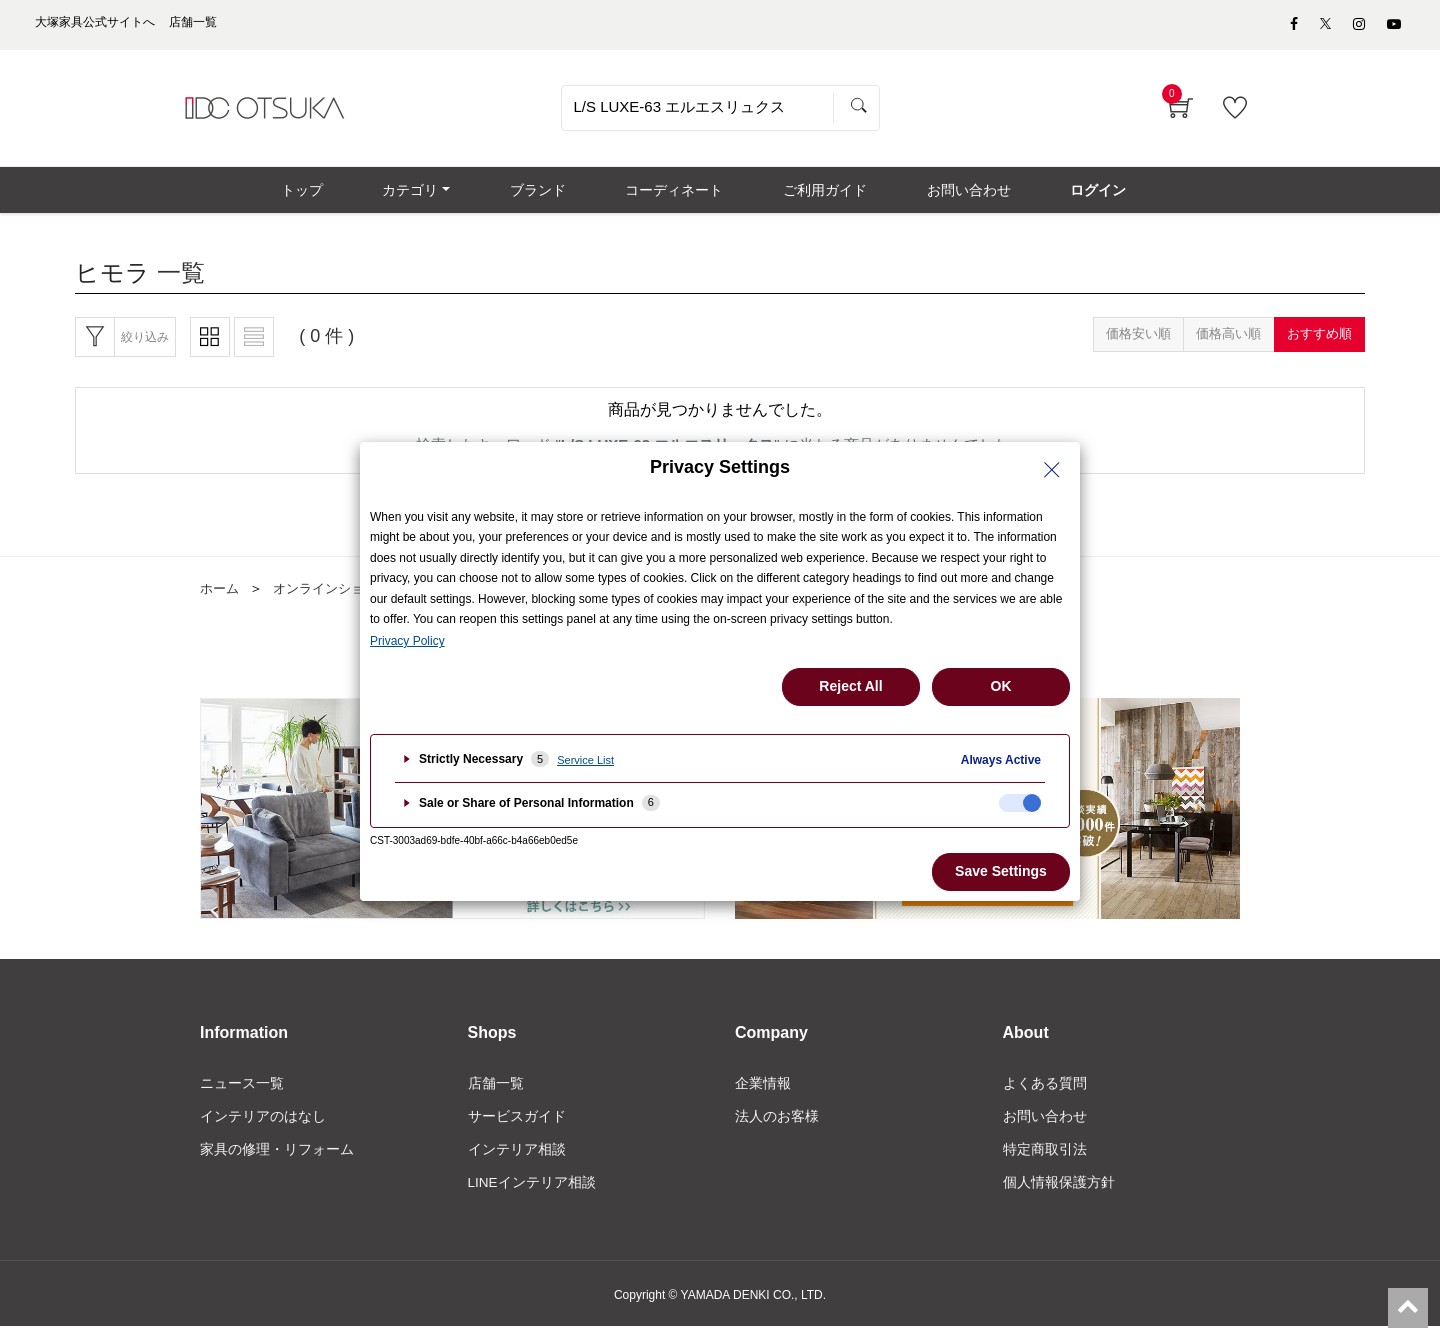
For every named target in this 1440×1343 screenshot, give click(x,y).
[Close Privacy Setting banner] (1052, 470)
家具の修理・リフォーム (277, 1165)
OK (1001, 686)
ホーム (221, 601)
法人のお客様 (777, 1131)
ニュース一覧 (242, 1097)
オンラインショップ (339, 601)
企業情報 (763, 1097)
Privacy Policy (407, 641)
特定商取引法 (1045, 1165)
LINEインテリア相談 (532, 1199)
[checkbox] (1020, 803)
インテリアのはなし (263, 1131)
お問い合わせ (1045, 1131)
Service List (585, 760)
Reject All (850, 686)
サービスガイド (517, 1131)
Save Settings (1001, 871)
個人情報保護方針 (1059, 1199)
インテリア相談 (517, 1165)
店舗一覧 (496, 1097)
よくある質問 (1045, 1097)
